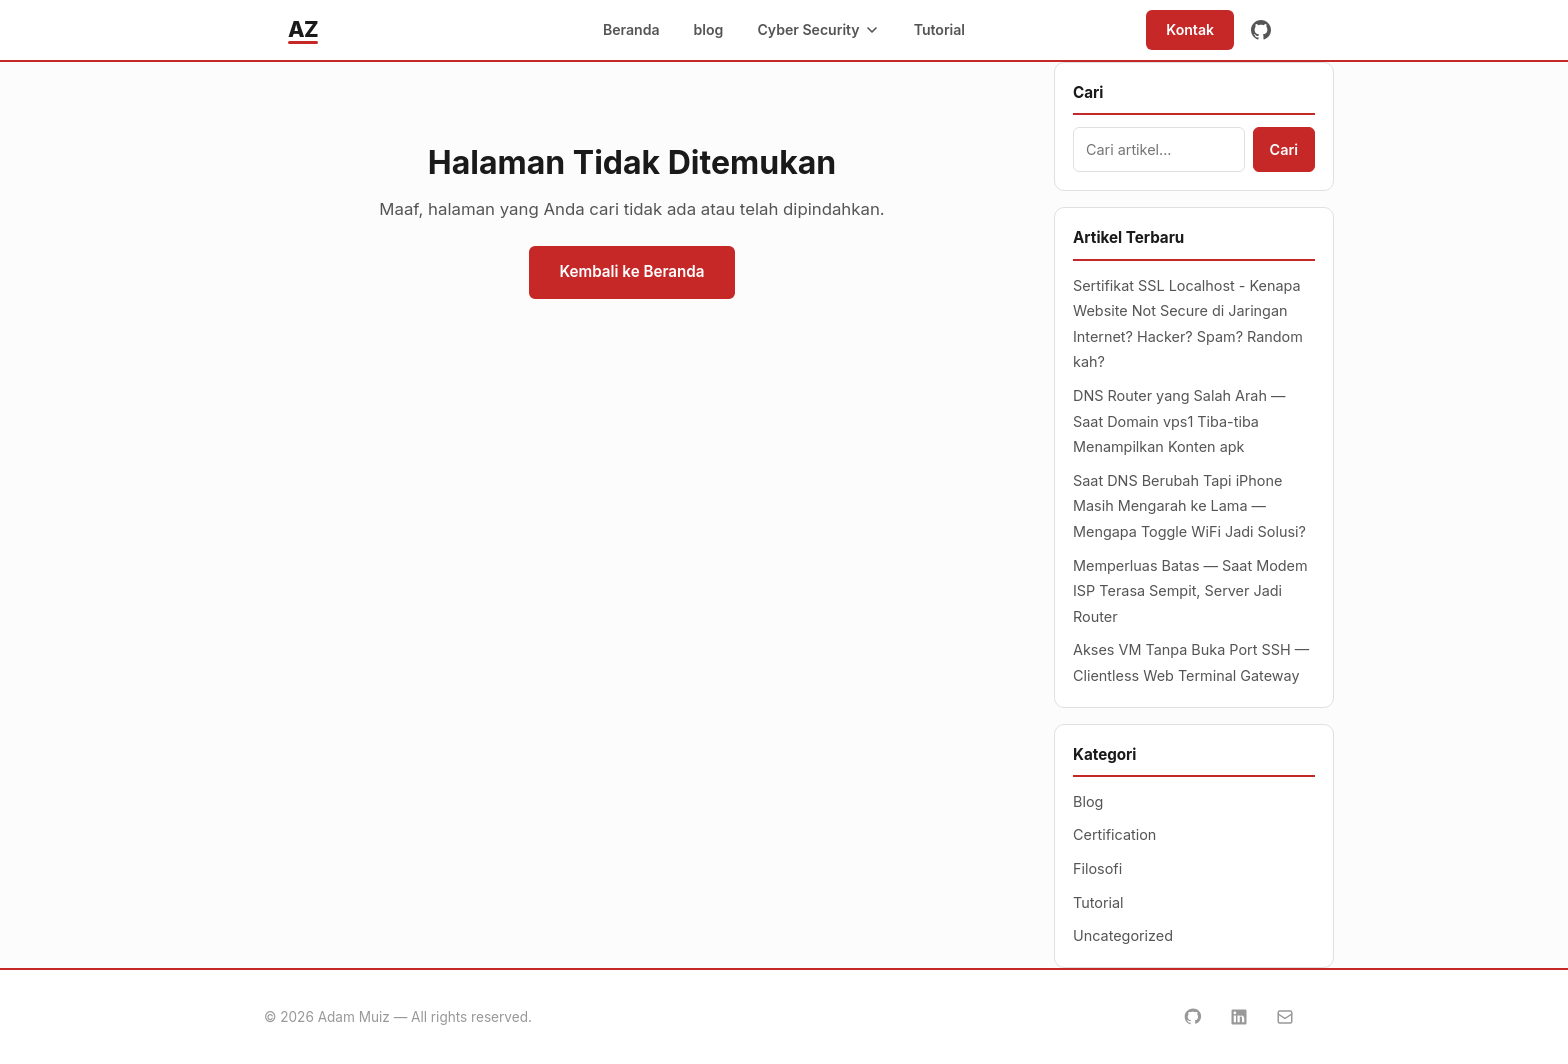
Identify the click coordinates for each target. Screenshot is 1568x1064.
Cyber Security (818, 29)
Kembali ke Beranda (631, 271)
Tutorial (939, 29)
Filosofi (1097, 868)
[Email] (1285, 1017)
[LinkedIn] (1239, 1017)
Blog (1088, 801)
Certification (1114, 834)
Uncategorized (1123, 935)
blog (709, 29)
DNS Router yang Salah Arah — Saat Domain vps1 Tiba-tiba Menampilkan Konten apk (1179, 421)
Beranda (631, 29)
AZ (303, 29)
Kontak (1190, 29)
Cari (1284, 149)
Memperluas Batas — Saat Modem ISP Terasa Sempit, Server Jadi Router (1190, 591)
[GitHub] (1261, 30)
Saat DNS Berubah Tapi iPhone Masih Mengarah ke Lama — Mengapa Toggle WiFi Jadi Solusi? (1189, 506)
